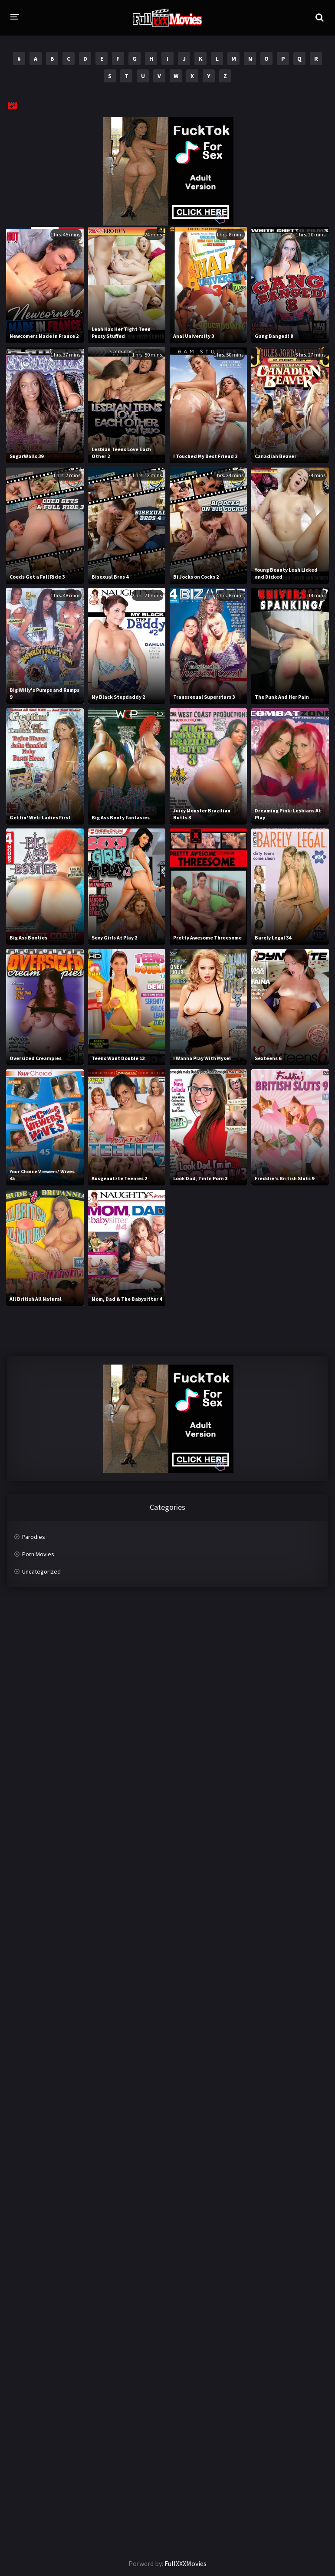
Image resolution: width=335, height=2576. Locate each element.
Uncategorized (41, 1571)
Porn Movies (38, 1554)
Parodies (33, 1537)
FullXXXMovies (185, 2563)
